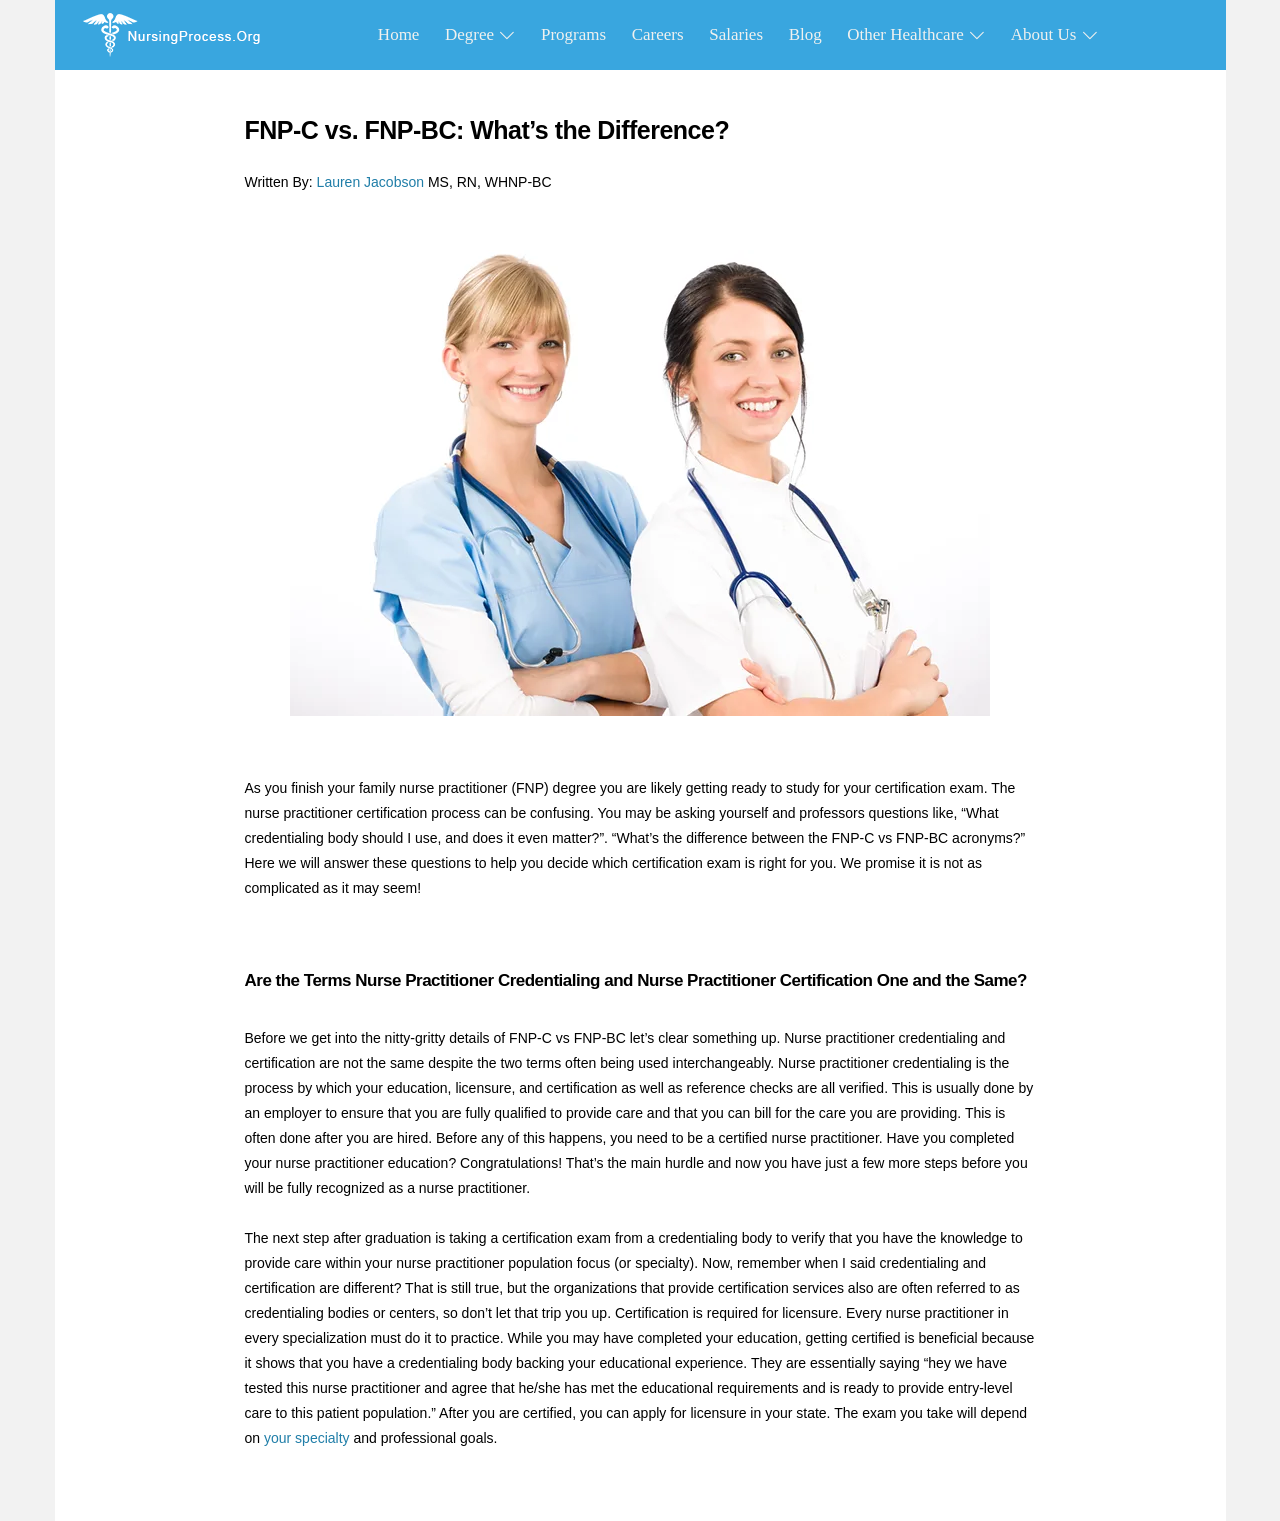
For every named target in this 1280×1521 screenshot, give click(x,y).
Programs (573, 34)
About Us (1054, 34)
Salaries (736, 34)
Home (399, 34)
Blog (805, 34)
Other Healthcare (916, 34)
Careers (658, 34)
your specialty (307, 1438)
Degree (480, 34)
